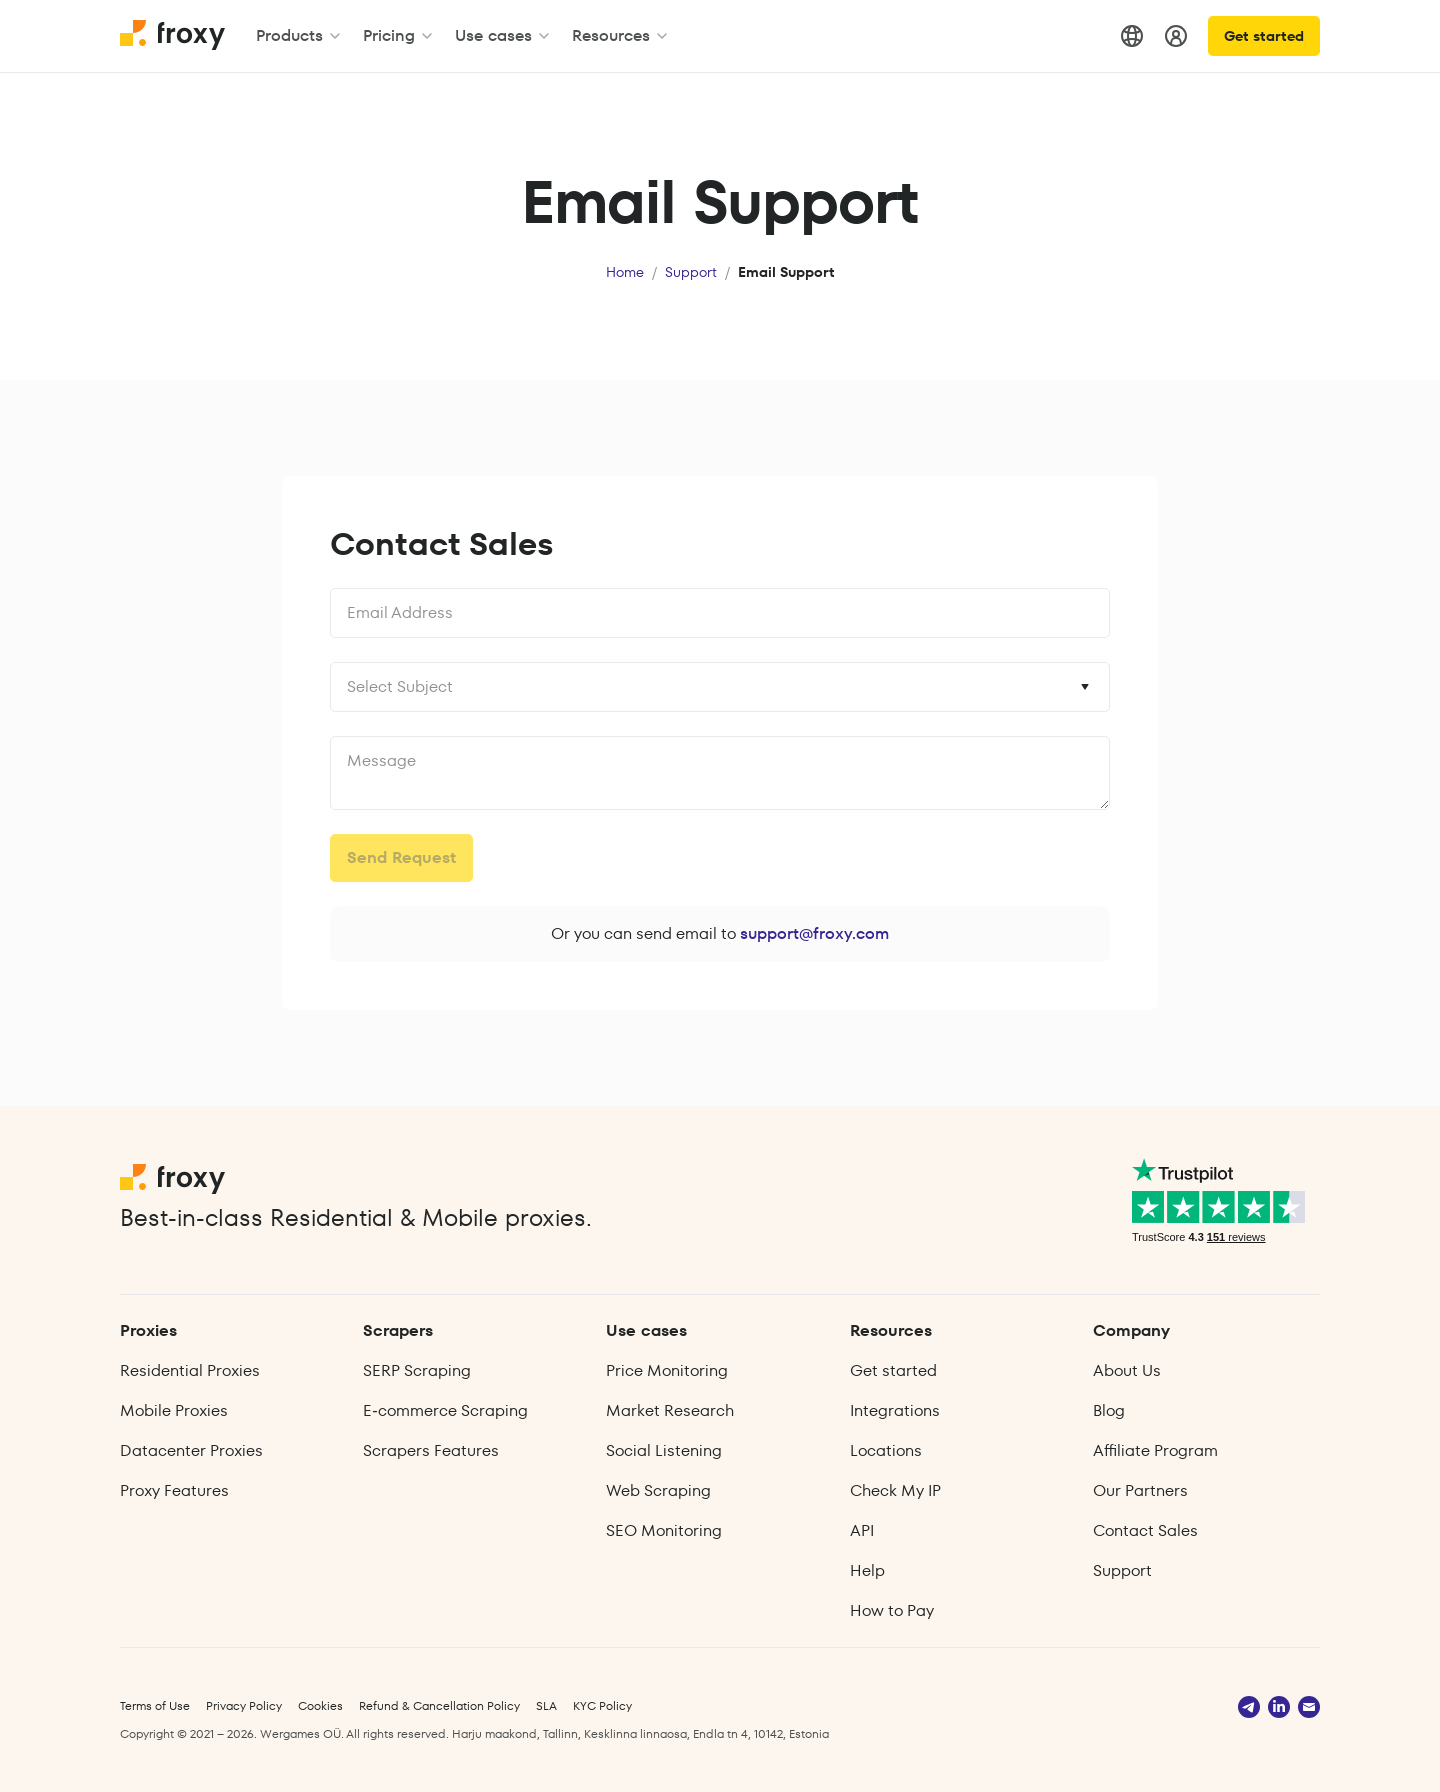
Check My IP (895, 1490)
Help (867, 1570)
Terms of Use (155, 1705)
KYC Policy (602, 1705)
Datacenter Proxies (191, 1450)
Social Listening (664, 1450)
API (862, 1530)
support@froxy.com (814, 933)
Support (691, 272)
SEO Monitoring (664, 1530)
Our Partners (1140, 1490)
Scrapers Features (431, 1450)
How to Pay (892, 1610)
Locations (886, 1450)
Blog (1109, 1410)
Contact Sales (1145, 1530)
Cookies (320, 1705)
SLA (546, 1705)
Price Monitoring (667, 1370)
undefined (720, 773)
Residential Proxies (190, 1370)
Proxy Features (174, 1490)
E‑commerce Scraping (445, 1410)
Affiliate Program (1155, 1450)
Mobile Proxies (174, 1410)
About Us (1127, 1370)
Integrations (895, 1410)
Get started (1264, 36)
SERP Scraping (417, 1370)
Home (625, 272)
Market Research (670, 1410)
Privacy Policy (244, 1705)
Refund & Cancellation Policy (439, 1705)
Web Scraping (658, 1490)
